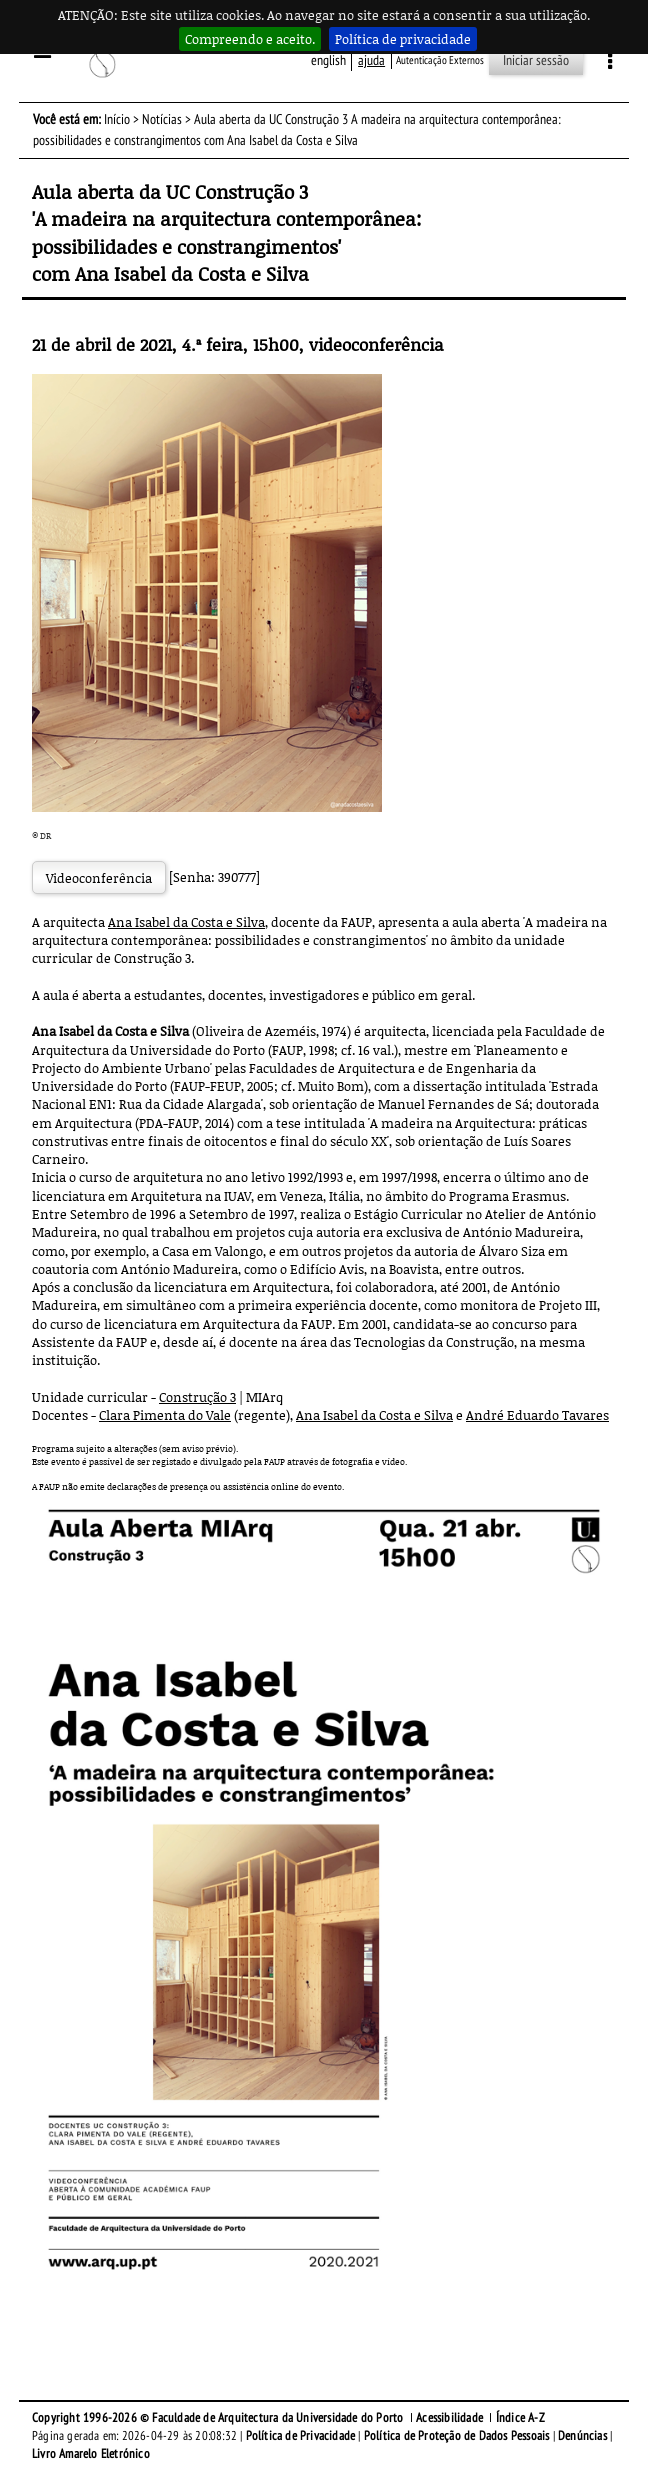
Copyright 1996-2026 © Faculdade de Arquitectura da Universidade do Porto (217, 2418)
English (328, 60)
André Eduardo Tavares (537, 1415)
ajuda (371, 60)
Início (117, 119)
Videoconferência (99, 878)
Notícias (162, 119)
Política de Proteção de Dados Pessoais (457, 2436)
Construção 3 (197, 1397)
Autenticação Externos (440, 60)
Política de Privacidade (301, 2436)
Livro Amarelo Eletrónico (91, 2454)
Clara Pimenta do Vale (165, 1415)
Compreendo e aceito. (250, 39)
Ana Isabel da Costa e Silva (186, 922)
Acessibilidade (449, 2418)
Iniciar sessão (536, 60)
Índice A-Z (520, 2418)
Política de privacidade (403, 39)
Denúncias (582, 2436)
